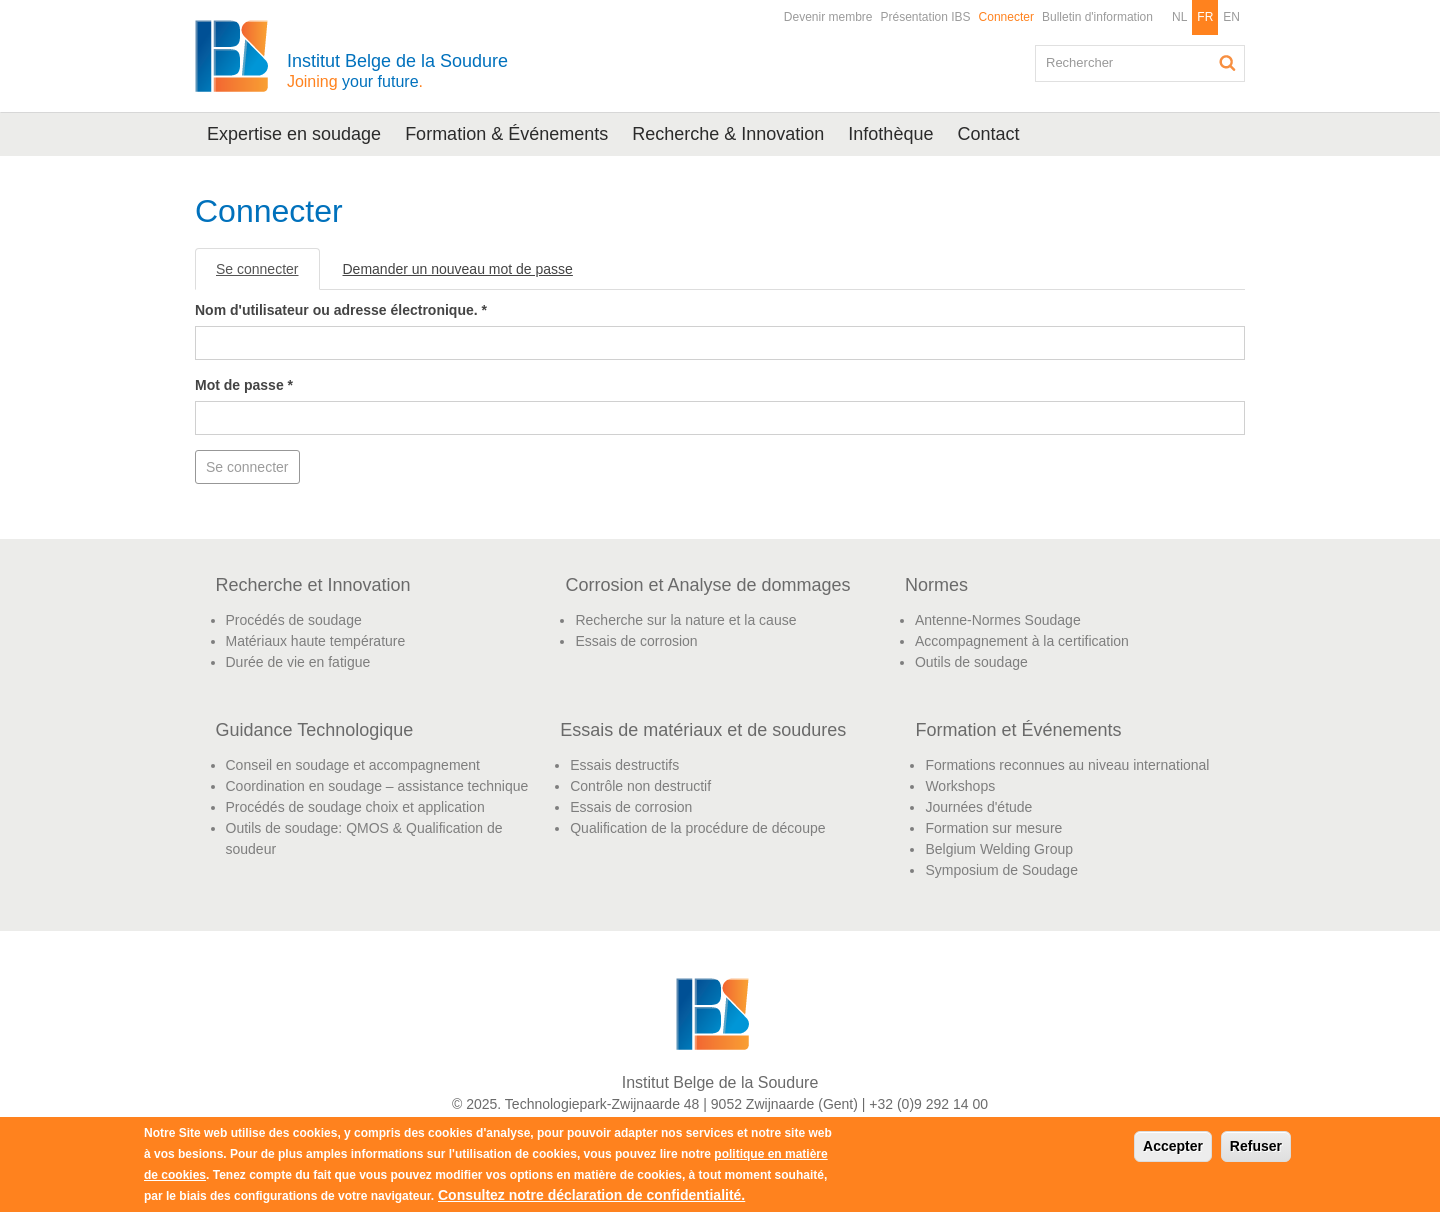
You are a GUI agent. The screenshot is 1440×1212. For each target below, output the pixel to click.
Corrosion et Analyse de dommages (707, 585)
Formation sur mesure (993, 828)
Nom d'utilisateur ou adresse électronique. (341, 310)
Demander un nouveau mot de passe (458, 269)
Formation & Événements (506, 134)
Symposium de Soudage (1001, 870)
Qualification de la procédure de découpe (697, 828)
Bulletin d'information (1097, 17)
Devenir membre (828, 17)
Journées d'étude (978, 807)
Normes (936, 585)
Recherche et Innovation (313, 585)
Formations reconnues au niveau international (1067, 765)
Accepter (1173, 1146)
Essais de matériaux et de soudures (703, 730)
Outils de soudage (971, 662)
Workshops (960, 786)
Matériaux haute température (316, 641)
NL (1179, 17)
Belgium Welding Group (999, 849)
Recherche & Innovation (728, 134)
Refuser (1256, 1146)
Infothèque (890, 134)
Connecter (1006, 17)
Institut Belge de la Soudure (397, 70)
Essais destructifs (624, 765)
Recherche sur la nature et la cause (685, 620)
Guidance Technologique (315, 730)
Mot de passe (244, 385)
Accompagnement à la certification (1022, 641)
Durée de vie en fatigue (298, 662)
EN (1231, 17)
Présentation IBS (926, 17)
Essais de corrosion (636, 641)
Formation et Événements (1018, 730)
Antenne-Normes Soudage (998, 620)
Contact (988, 134)
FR (1205, 17)
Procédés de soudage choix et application (355, 807)
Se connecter (268, 274)
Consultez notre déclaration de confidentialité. (591, 1195)
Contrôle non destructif (640, 786)
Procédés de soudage (294, 620)
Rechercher (1228, 63)
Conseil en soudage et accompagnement (353, 765)
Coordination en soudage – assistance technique (377, 786)
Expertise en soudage (294, 134)
